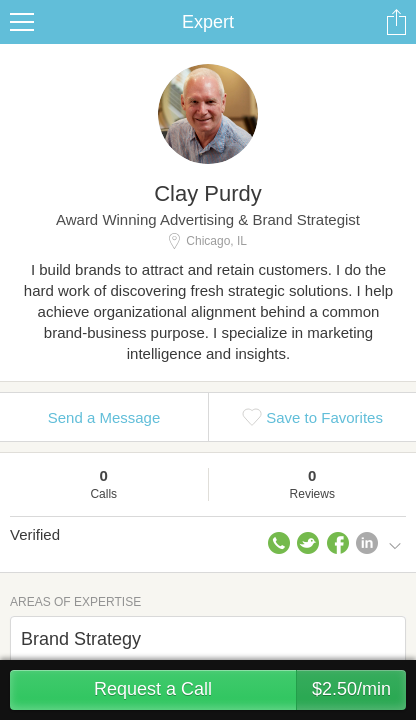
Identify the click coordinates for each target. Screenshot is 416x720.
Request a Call (250, 690)
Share (396, 22)
